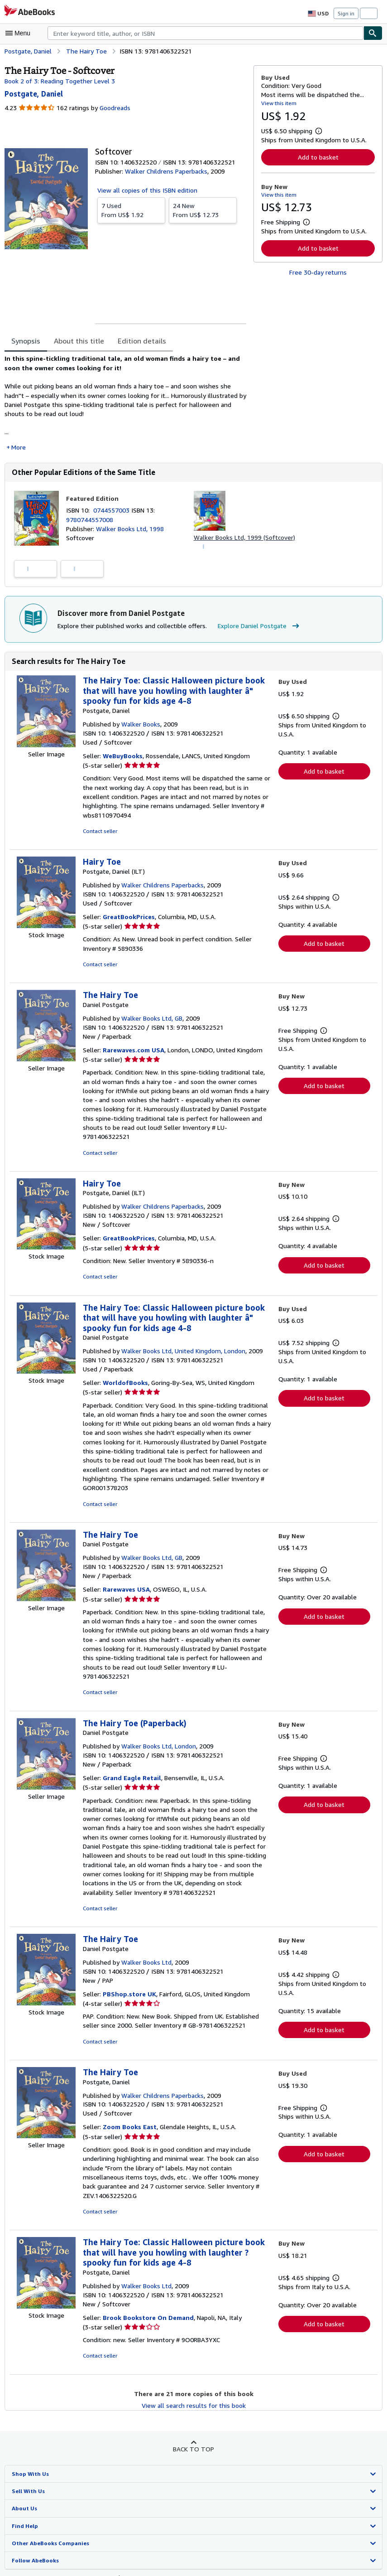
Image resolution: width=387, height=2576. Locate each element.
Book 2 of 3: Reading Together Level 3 (58, 80)
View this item (278, 103)
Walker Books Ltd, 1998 (129, 529)
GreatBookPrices (128, 917)
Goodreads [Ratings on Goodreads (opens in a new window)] (113, 107)
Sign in (346, 13)
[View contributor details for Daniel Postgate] (33, 93)
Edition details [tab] (135, 341)
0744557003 (113, 510)
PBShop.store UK (129, 1957)
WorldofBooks (124, 1374)
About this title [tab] (77, 341)
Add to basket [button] (318, 156)
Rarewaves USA (127, 1572)
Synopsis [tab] (26, 341)
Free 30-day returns (318, 272)
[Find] (373, 33)
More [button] (18, 447)
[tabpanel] (125, 403)
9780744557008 (89, 520)
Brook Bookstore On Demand (147, 2272)
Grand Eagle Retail (131, 1751)
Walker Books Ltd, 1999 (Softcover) (243, 538)
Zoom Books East (129, 2091)
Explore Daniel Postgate (253, 626)
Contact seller (99, 832)
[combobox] (205, 33)
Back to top (193, 2403)
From (131, 210)
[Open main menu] (20, 33)
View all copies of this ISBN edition (146, 190)
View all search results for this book (193, 2360)
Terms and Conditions (312, 2532)
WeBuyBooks (123, 756)
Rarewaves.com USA (134, 1051)
